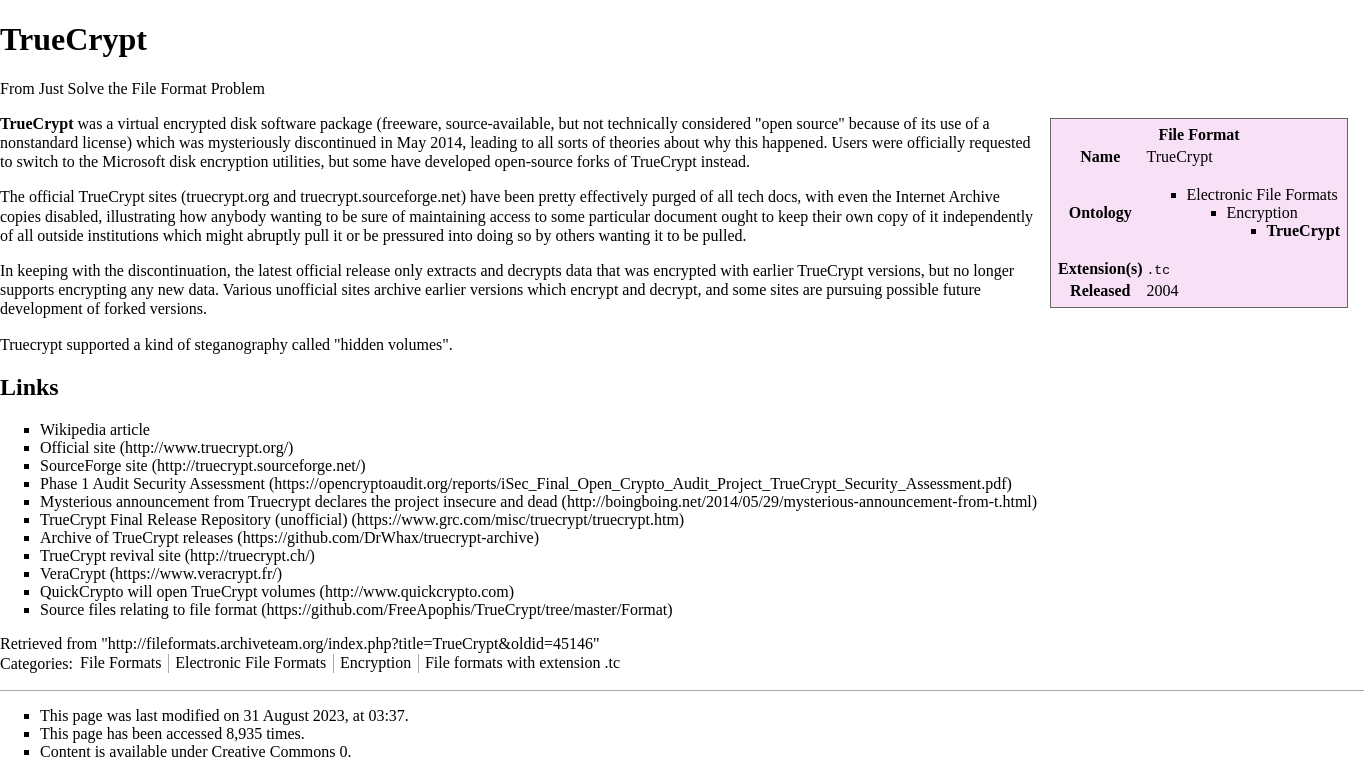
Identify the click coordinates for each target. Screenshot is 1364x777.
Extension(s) (1100, 268)
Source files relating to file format (148, 609)
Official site (78, 447)
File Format (1198, 134)
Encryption (1262, 212)
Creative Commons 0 (280, 751)
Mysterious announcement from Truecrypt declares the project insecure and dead (299, 501)
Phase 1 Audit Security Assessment (152, 483)
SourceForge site (94, 465)
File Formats (120, 662)
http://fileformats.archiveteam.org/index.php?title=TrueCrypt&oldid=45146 (350, 643)
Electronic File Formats (1262, 194)
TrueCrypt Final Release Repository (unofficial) (194, 519)
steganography (241, 344)
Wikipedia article (95, 429)
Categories (34, 662)
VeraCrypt (73, 573)
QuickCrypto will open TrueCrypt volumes (178, 591)
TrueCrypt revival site (110, 555)
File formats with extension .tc (522, 662)
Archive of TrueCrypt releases (136, 537)
